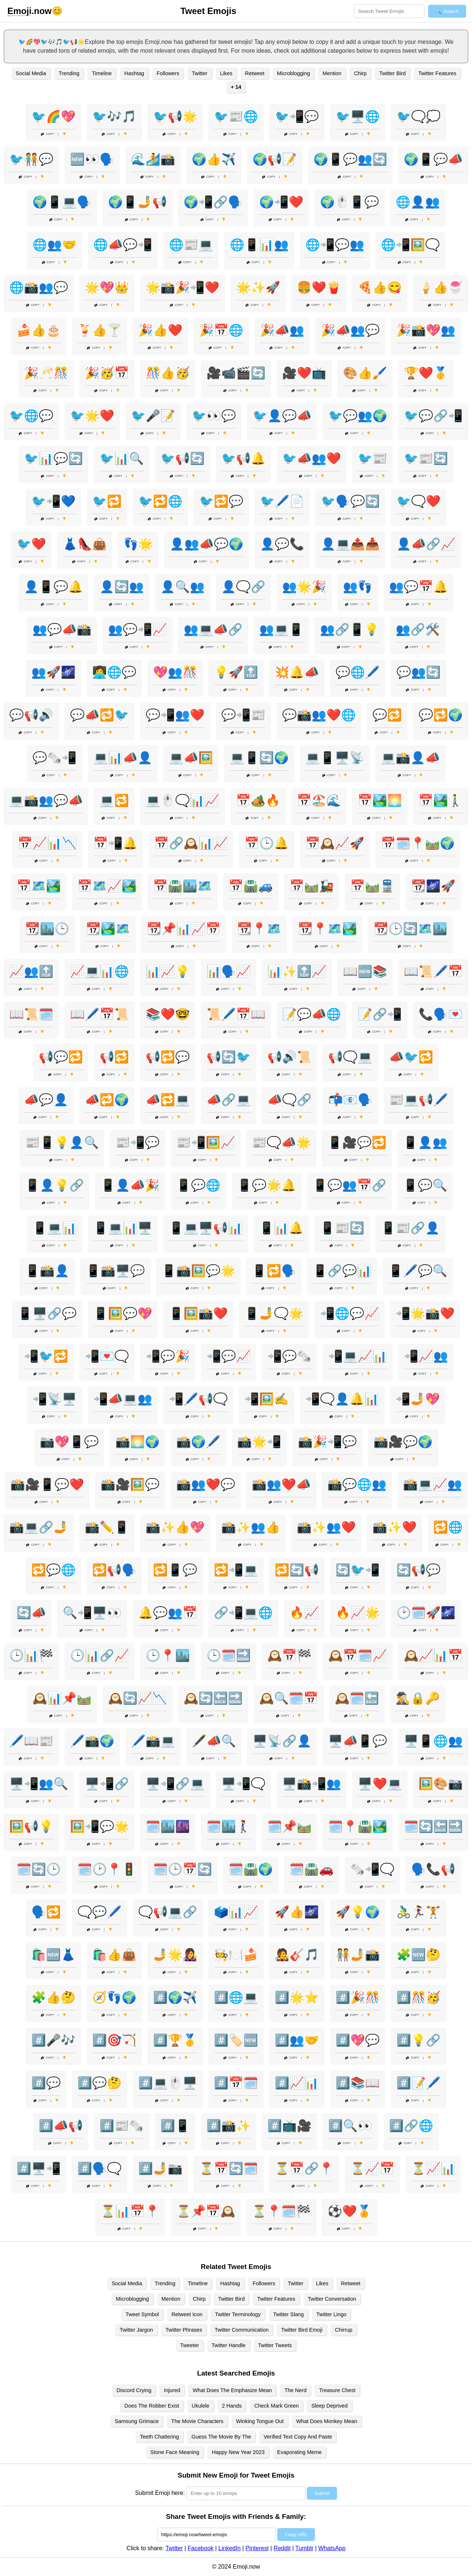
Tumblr (304, 2548)
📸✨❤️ (394, 1527)
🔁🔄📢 (297, 1570)
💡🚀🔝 (236, 672)
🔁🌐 (448, 1527)
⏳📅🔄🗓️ (228, 2168)
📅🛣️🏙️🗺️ (182, 886)
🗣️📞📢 (433, 1869)
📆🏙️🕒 (47, 928)
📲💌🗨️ (107, 1356)
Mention (332, 73)
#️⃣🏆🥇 (175, 2040)
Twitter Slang (288, 2314)
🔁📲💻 (236, 1570)
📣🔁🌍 (107, 1099)
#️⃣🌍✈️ (175, 1997)
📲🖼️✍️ (266, 1399)
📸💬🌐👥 (356, 1484)
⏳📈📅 (372, 2168)
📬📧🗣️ (350, 1099)
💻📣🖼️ (191, 757)
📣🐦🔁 (411, 1057)
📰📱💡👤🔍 (62, 1142)
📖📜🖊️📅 (433, 971)
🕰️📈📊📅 (433, 1655)
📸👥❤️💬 (205, 1484)
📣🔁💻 (168, 1099)
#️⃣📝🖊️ (418, 2083)
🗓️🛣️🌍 (251, 1869)
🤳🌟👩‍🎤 (175, 1954)
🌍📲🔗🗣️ (213, 202)
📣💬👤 (46, 1099)
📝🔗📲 (380, 1014)
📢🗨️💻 (350, 1057)
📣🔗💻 (228, 1099)
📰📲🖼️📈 (205, 1142)
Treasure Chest (337, 2390)
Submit (321, 2493)
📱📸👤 (47, 1270)
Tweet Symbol (142, 2314)
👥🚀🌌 (53, 672)
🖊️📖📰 (31, 1741)
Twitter (199, 73)
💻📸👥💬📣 (46, 800)
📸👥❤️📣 (281, 1484)
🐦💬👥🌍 (357, 415)
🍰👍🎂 (39, 330)
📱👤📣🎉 (130, 1185)
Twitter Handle (229, 2345)
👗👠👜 (85, 544)
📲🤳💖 (418, 1399)
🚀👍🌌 (297, 1912)
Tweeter (189, 2345)
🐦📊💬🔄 (53, 458)
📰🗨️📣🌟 (281, 1142)
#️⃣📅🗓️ (236, 2083)
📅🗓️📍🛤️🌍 (418, 843)
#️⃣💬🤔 (99, 2083)
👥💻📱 (281, 629)
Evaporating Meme (299, 2452)
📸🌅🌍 (137, 1441)
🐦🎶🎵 (114, 116)
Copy (47, 134)
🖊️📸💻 (153, 1741)
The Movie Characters (197, 2421)
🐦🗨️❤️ (418, 501)
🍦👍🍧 (441, 287)
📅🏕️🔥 (258, 800)
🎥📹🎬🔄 (236, 373)
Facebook (201, 2548)
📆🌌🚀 (433, 886)
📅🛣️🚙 (251, 886)
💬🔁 (387, 715)
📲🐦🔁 (46, 1356)
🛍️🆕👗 (53, 1954)
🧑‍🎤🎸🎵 (297, 1954)
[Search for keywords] (389, 11)
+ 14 (236, 87)
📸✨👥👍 (250, 1527)
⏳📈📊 (433, 2168)
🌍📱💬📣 (433, 159)
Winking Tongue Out (260, 2421)
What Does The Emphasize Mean (232, 2390)
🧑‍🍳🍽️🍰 (236, 1954)
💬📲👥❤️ (175, 715)
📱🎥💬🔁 (356, 1142)
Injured (172, 2390)
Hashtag (134, 73)
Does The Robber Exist (151, 2406)
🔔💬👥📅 (167, 1612)
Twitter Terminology (238, 2314)
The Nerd (295, 2390)
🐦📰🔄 (426, 458)
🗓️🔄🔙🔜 (433, 1826)
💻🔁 (114, 800)
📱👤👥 (425, 1142)
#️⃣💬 (46, 2083)
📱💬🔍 (425, 1185)
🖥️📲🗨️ (243, 1783)
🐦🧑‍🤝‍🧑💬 (31, 159)
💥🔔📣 (297, 672)
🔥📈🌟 (358, 1612)
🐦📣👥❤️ (311, 458)
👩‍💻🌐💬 (114, 672)
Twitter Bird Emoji (301, 2330)
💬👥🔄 (418, 672)
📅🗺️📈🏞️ (106, 886)
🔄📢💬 (418, 1570)
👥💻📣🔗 (213, 629)
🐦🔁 (107, 501)
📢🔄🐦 (228, 1057)
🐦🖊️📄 (282, 501)
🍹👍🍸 (99, 330)
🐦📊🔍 (122, 458)
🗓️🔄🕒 (39, 1869)
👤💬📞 (282, 544)
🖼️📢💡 (31, 1826)
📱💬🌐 (198, 1185)
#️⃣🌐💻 (236, 1997)
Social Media (31, 73)
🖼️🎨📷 (441, 1783)
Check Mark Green (276, 2406)
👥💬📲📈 (137, 629)
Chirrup (343, 2330)
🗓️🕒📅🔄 (182, 1869)
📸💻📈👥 (432, 1484)
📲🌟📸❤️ (425, 1313)
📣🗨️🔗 (289, 1099)
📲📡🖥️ (54, 1399)
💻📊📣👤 (122, 757)
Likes (226, 73)
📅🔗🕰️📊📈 (191, 843)
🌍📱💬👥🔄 (350, 159)
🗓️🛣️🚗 (311, 1869)
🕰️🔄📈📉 (137, 1698)
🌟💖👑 (107, 287)
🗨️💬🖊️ (99, 1912)
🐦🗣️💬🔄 (350, 501)
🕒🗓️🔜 (228, 1655)
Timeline (102, 73)
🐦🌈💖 (53, 116)
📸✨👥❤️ (326, 1527)
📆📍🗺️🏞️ (327, 928)
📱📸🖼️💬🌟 (198, 1270)
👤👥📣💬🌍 (206, 544)
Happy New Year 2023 (238, 2452)
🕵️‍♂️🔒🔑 (418, 1698)
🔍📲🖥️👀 (92, 1612)
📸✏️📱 (107, 1527)
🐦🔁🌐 (160, 501)
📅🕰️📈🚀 (334, 843)
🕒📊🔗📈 (99, 1655)
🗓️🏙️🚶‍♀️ (228, 1826)
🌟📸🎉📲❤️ (182, 287)
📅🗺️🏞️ (39, 886)
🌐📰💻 (191, 244)
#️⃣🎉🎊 (358, 1997)
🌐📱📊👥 (259, 244)
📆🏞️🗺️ (108, 928)
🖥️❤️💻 (380, 1783)
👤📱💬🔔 (53, 586)
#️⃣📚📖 (358, 2083)
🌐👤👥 (418, 202)
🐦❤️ (31, 544)
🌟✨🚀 (258, 287)
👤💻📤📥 (350, 544)
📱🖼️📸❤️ (198, 1313)
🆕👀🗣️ (92, 159)
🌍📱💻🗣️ (61, 202)
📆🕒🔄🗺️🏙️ (410, 928)
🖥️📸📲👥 (311, 1783)
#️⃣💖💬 (358, 2040)
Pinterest (257, 2548)
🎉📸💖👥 (425, 330)
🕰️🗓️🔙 (357, 1698)
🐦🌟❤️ (92, 415)
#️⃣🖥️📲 (39, 2168)
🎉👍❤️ (160, 330)
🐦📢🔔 (243, 458)
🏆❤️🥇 (426, 373)
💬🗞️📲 (54, 757)
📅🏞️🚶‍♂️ (441, 800)
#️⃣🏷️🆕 (236, 2040)
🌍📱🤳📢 (137, 202)
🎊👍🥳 (168, 373)
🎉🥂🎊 (46, 373)
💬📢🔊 (31, 715)
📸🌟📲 (259, 1441)
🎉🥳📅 (107, 373)
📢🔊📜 (289, 1057)
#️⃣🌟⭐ (297, 1997)
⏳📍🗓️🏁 (281, 2211)
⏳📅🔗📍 (304, 2168)
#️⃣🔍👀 (350, 2125)
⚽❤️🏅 (349, 2211)
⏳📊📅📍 (130, 2211)
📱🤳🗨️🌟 (273, 1313)
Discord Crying (134, 2390)
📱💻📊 (54, 1228)
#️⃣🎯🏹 (114, 2040)
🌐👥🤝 (54, 244)
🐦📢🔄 (182, 458)
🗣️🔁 (46, 1912)
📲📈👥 (426, 1356)
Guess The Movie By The (221, 2437)
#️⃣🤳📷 (160, 2168)
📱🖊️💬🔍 (417, 1270)
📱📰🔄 (342, 1228)
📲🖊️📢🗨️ (198, 1399)
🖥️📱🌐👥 (433, 1741)
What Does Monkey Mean (326, 2421)
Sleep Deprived (329, 2406)
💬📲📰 (243, 715)
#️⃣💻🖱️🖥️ (167, 2083)
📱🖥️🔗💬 (47, 1313)
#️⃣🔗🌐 (411, 2125)
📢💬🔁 (61, 1057)
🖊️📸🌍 (92, 1741)
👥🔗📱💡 (349, 629)
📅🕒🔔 (266, 843)
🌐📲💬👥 (334, 244)
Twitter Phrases (184, 2330)
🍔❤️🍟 (319, 287)
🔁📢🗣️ (114, 1570)
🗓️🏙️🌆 (168, 1826)
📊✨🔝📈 (296, 971)
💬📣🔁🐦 (99, 715)
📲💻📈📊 (357, 1356)
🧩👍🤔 (53, 1997)
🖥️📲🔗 (107, 1783)
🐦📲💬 (297, 116)
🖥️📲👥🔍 (38, 1783)
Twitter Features (437, 73)
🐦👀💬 (214, 415)
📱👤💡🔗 (54, 1185)
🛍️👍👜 (114, 1954)
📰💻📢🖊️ (418, 1099)
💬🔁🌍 (441, 715)
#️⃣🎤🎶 (53, 2040)
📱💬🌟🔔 (266, 1185)
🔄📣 (31, 1612)
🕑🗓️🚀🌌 (425, 1612)
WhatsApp (332, 2548)
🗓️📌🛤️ (289, 1826)
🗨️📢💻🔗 (167, 1912)
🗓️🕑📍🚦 (106, 1869)
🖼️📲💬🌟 (99, 1826)
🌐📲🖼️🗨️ (410, 244)
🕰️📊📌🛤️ (61, 1698)
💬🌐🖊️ (358, 672)
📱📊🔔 (281, 1228)
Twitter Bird (392, 73)
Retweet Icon (186, 2314)
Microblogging (293, 73)
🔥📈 (304, 1612)
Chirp (360, 73)
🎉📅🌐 (221, 330)
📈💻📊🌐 (99, 971)
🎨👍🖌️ (365, 373)
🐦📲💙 (53, 501)
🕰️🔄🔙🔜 (213, 1698)
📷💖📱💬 (69, 1441)
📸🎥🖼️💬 (130, 1484)
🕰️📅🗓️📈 (357, 1655)
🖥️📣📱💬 (357, 1741)
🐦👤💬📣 (282, 415)
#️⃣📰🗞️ (122, 2125)
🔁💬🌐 (53, 1570)
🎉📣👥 (282, 330)
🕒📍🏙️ (168, 1655)
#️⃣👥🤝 (297, 2040)
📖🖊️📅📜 (99, 1014)
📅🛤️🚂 (311, 886)
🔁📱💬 (175, 1570)
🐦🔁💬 (221, 501)
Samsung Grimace (137, 2421)
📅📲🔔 (115, 843)
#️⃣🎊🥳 (418, 1997)
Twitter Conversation (332, 2299)
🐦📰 (372, 458)
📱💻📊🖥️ (122, 1228)
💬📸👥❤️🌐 (319, 715)
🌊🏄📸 (153, 159)
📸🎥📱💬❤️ (47, 1484)
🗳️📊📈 (236, 1912)
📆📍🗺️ (259, 928)
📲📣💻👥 (122, 1399)
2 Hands (232, 2406)
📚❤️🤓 (168, 1014)
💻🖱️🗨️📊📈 (182, 800)
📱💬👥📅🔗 (349, 1185)
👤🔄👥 (122, 586)
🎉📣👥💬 (350, 330)
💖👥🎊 (175, 672)
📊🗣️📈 (228, 971)
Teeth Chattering (159, 2437)
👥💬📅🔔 (418, 586)
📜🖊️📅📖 (236, 1014)
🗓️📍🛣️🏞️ (357, 1826)
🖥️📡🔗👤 (282, 1741)
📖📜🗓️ (31, 1014)
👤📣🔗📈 (425, 544)
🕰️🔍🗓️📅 (288, 1698)
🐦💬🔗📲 (433, 415)
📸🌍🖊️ (198, 1441)
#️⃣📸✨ (228, 2125)
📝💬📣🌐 (311, 1014)
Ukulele (200, 2406)
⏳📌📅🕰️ (205, 2211)
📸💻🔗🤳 (38, 1527)
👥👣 (357, 586)
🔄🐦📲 (358, 1570)
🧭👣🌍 (114, 1997)
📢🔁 (114, 1057)
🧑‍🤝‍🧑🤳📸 (358, 1954)
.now (29, 11)
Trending (69, 73)
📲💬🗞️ (289, 1356)
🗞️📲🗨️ (372, 1869)
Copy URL (296, 2534)
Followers (168, 73)
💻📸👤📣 (410, 757)
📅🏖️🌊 (319, 800)
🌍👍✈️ (214, 159)
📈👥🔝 (31, 971)
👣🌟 (138, 544)
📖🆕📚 (365, 971)
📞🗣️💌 (441, 1014)
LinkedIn (229, 2548)
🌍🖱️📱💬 (349, 202)
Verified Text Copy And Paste (298, 2437)
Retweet (254, 73)
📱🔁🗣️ (274, 1270)
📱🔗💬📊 (342, 1270)
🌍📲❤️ (281, 202)
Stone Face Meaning (174, 2452)
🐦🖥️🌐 (358, 116)
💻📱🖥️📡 (334, 757)
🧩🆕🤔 (418, 1954)
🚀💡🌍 (358, 1912)
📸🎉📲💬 (327, 1441)
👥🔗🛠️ (418, 629)
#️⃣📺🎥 (289, 2125)
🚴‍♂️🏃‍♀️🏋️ (418, 1912)
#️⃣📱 (175, 2125)
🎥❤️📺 (304, 373)
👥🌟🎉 (304, 586)
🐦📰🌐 (236, 116)
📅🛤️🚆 (372, 886)
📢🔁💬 (168, 1057)
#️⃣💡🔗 (418, 2040)
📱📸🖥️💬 (115, 1270)
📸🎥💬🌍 (403, 1441)
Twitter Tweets (275, 2345)
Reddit (282, 2548)
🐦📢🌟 (175, 116)
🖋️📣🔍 (214, 1741)
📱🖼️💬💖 (122, 1313)
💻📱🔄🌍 (259, 757)
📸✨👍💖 (175, 1527)
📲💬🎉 (168, 1356)
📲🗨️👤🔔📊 (342, 1399)
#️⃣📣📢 (61, 2125)
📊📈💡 (168, 971)
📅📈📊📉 (47, 843)
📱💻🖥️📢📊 (206, 1228)
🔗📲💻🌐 (243, 1612)
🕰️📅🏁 (289, 1655)
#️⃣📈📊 (297, 2083)
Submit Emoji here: (160, 2493)
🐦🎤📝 (153, 415)
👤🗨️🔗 (243, 586)
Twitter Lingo (331, 2314)
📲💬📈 (228, 1356)
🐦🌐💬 (31, 415)
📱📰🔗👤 (410, 1228)
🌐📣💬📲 (122, 244)
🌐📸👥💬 (38, 287)
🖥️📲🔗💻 (175, 1783)
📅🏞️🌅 (380, 800)
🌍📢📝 (275, 159)
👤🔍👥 (182, 586)
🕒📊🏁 (31, 1655)
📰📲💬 (137, 1142)
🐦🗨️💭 (418, 116)
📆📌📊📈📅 (184, 928)
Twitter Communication (241, 2330)
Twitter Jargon (136, 2330)
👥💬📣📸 (61, 629)
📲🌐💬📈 (349, 1313)
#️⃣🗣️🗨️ (99, 2168)
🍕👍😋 (380, 287)
